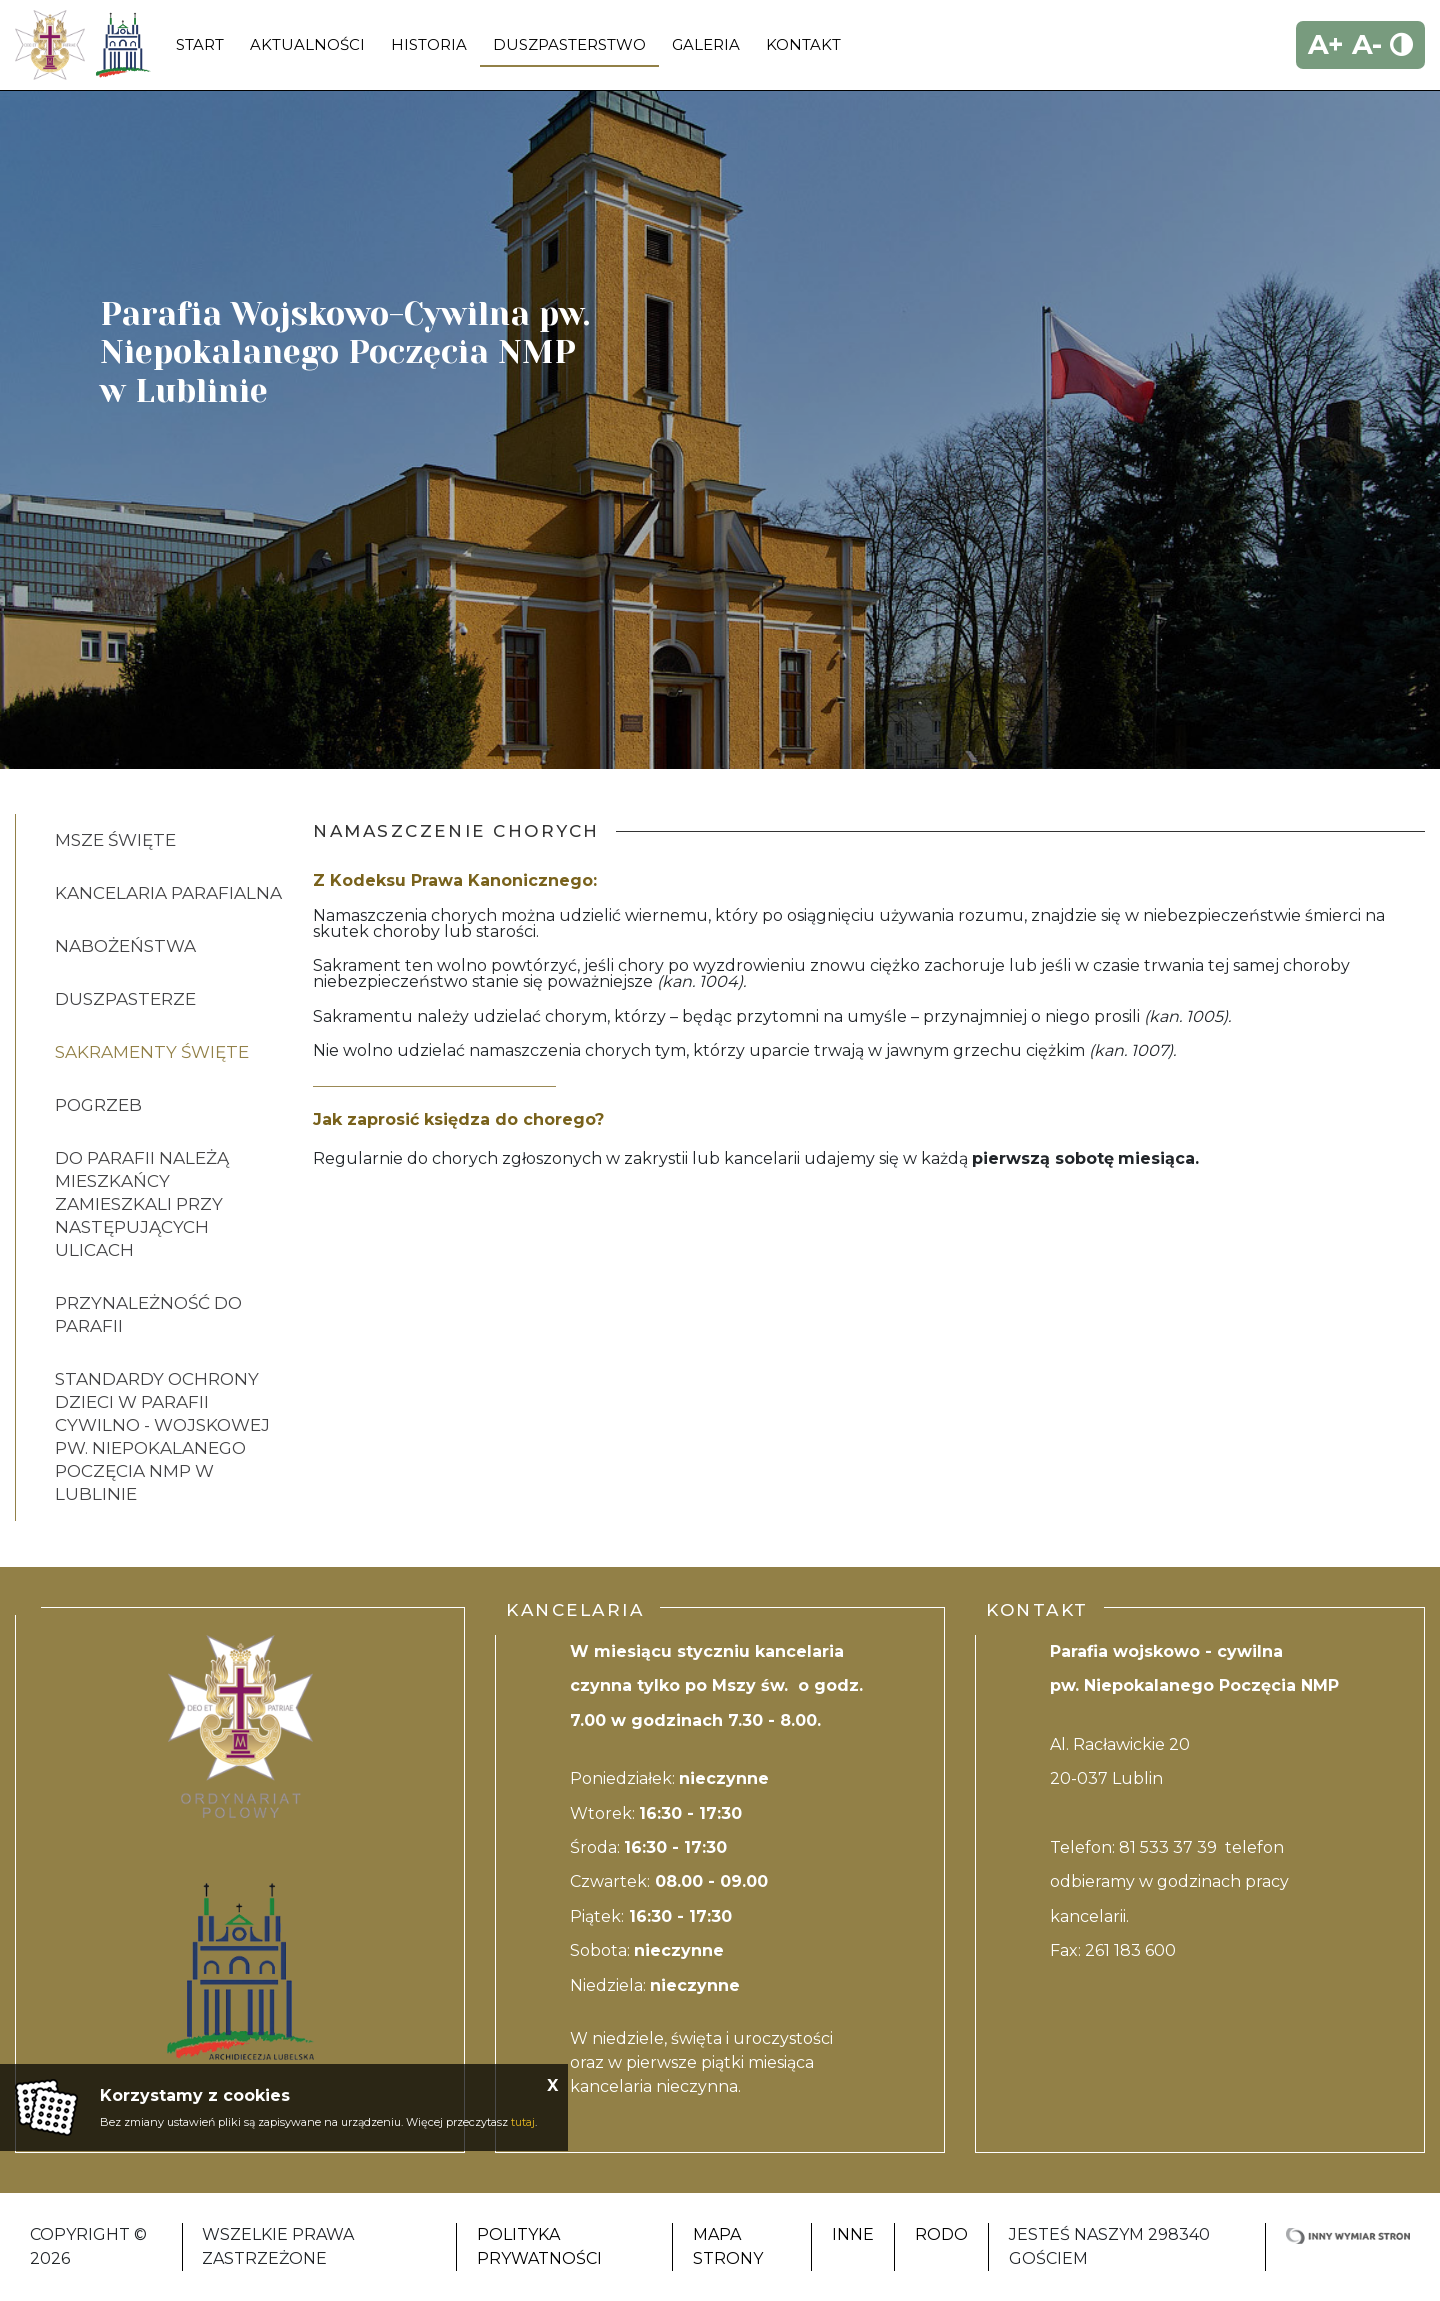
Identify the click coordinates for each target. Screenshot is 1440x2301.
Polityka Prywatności (539, 2246)
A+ (1326, 44)
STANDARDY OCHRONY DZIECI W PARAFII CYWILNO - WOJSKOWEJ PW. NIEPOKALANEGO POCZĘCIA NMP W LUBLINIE (162, 1436)
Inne (853, 2234)
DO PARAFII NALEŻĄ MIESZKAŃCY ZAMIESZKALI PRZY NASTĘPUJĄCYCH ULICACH (142, 1204)
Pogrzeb (98, 1105)
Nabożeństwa (125, 946)
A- (1367, 44)
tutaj (523, 2122)
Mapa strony (728, 2246)
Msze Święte (115, 840)
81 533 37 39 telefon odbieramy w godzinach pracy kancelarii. (1169, 1882)
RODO (941, 2234)
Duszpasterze (125, 999)
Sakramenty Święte (152, 1052)
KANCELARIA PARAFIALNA (168, 893)
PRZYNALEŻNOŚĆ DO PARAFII (148, 1314)
